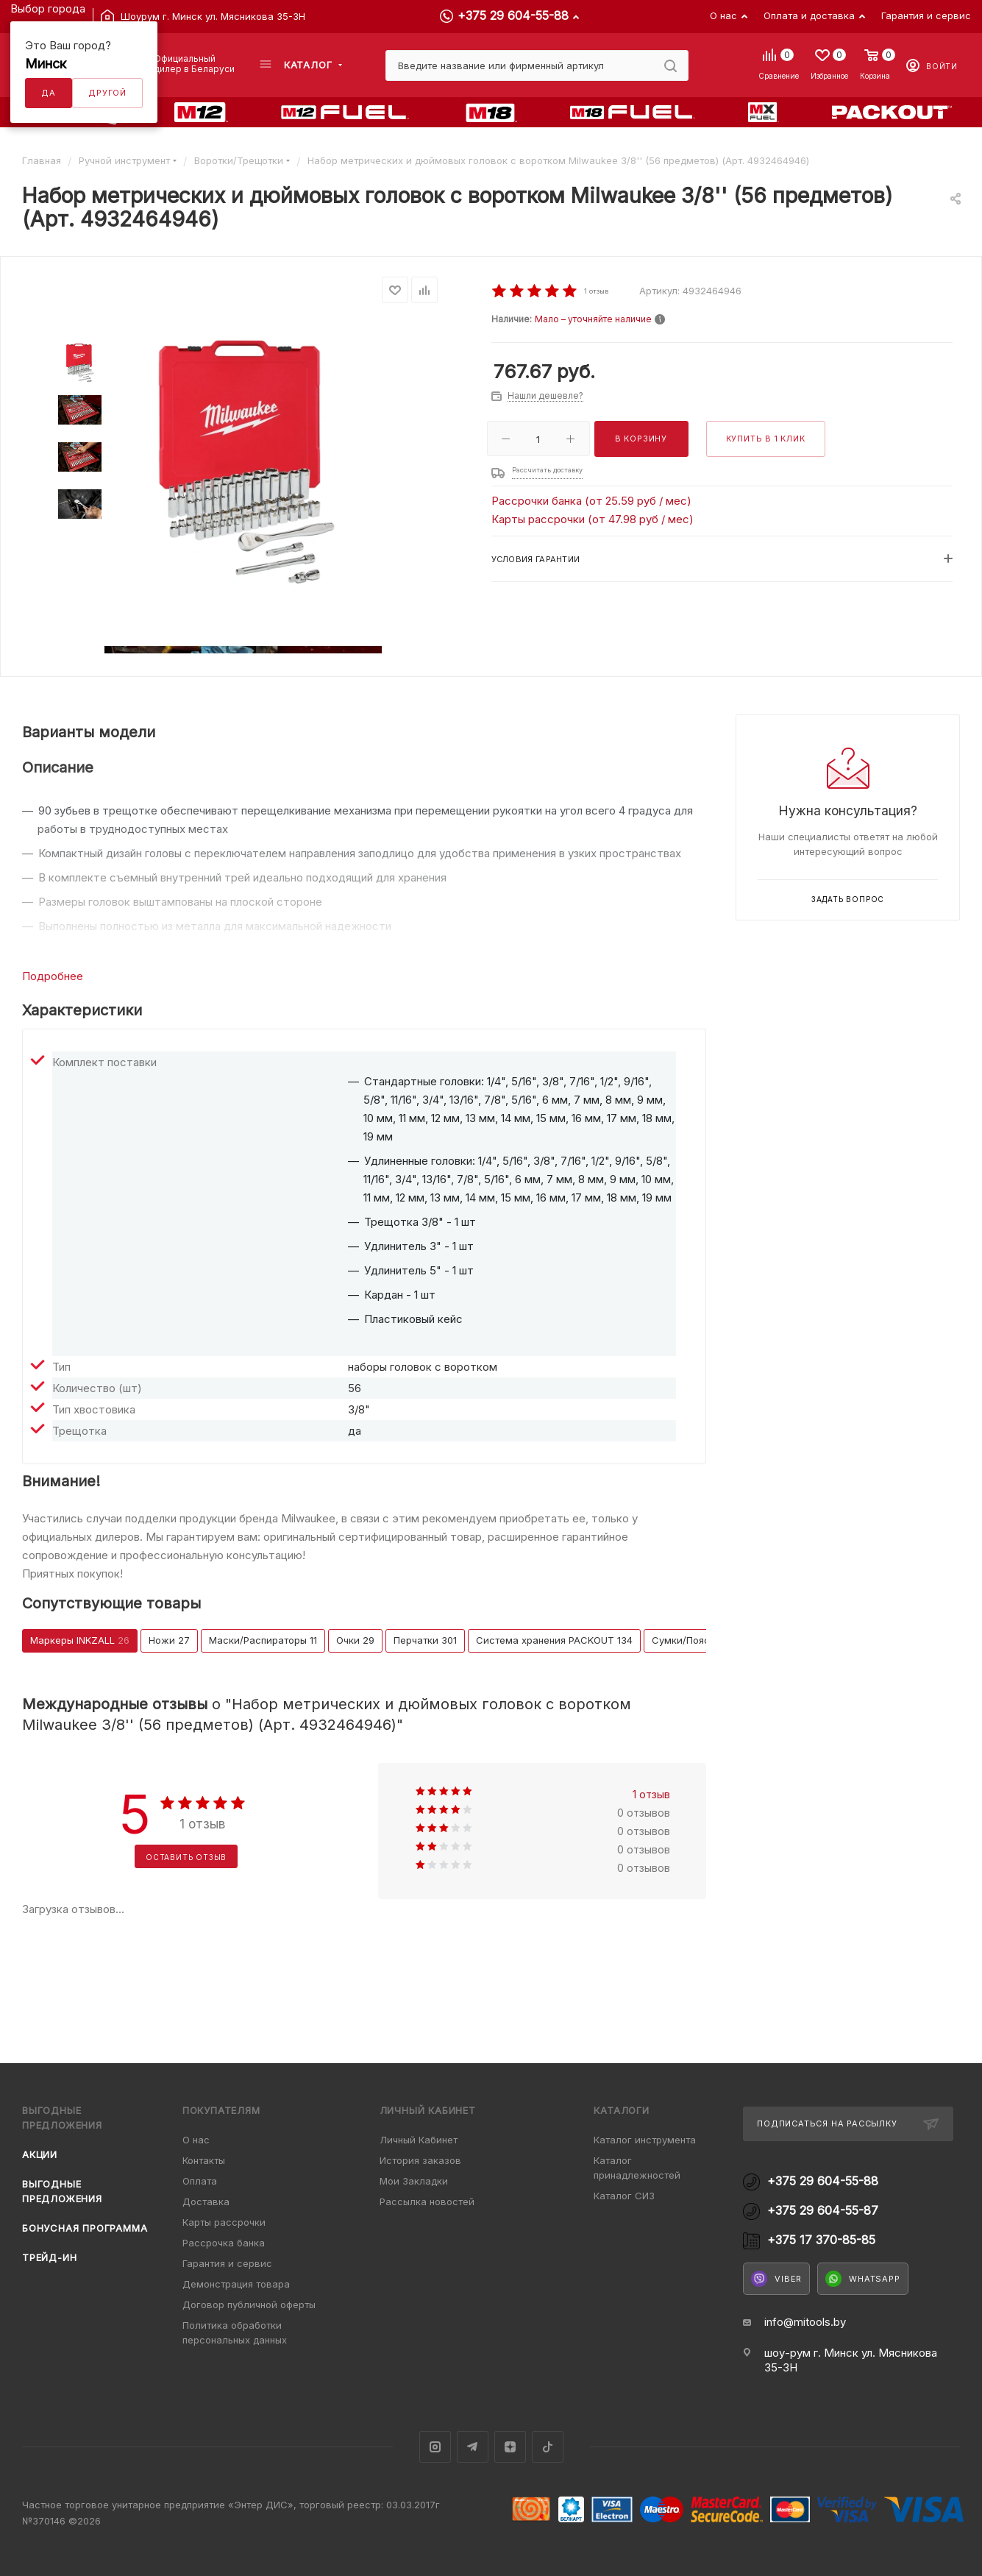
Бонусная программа (84, 2228)
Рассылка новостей (427, 2201)
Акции (39, 2154)
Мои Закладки (414, 2181)
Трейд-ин (49, 2257)
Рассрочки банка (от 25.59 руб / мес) (591, 501)
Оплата (199, 2181)
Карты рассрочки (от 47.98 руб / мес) (592, 519)
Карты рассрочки (224, 2222)
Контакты (203, 2160)
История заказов (420, 2160)
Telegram (472, 2447)
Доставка (206, 2201)
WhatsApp (862, 2279)
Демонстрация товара (236, 2284)
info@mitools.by (805, 2322)
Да (48, 93)
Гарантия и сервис (227, 2263)
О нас (196, 2140)
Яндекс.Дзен (510, 2447)
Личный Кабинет (419, 2140)
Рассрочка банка (223, 2243)
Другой (107, 93)
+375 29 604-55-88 (513, 15)
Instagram (435, 2447)
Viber (776, 2279)
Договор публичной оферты (249, 2304)
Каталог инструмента (645, 2140)
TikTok (547, 2447)
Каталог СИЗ (624, 2195)
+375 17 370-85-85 (821, 2240)
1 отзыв (651, 1794)
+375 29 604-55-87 (822, 2211)
